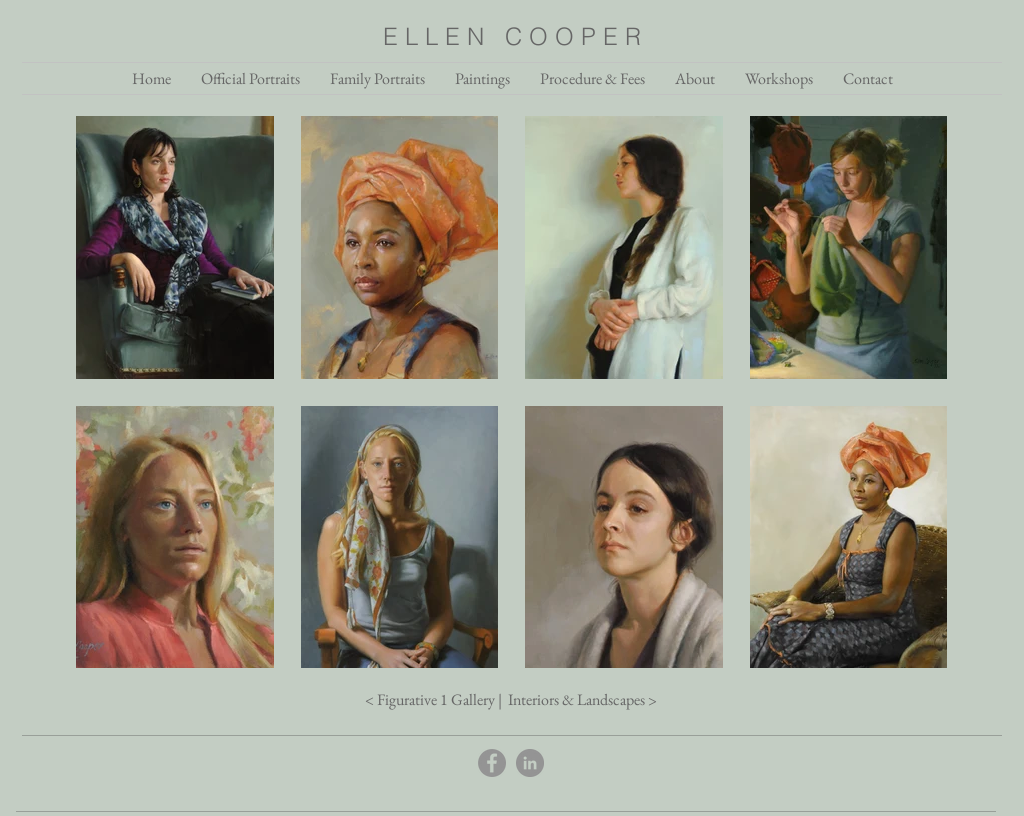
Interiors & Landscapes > (581, 699)
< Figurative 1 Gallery (430, 699)
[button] (695, 78)
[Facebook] (492, 763)
